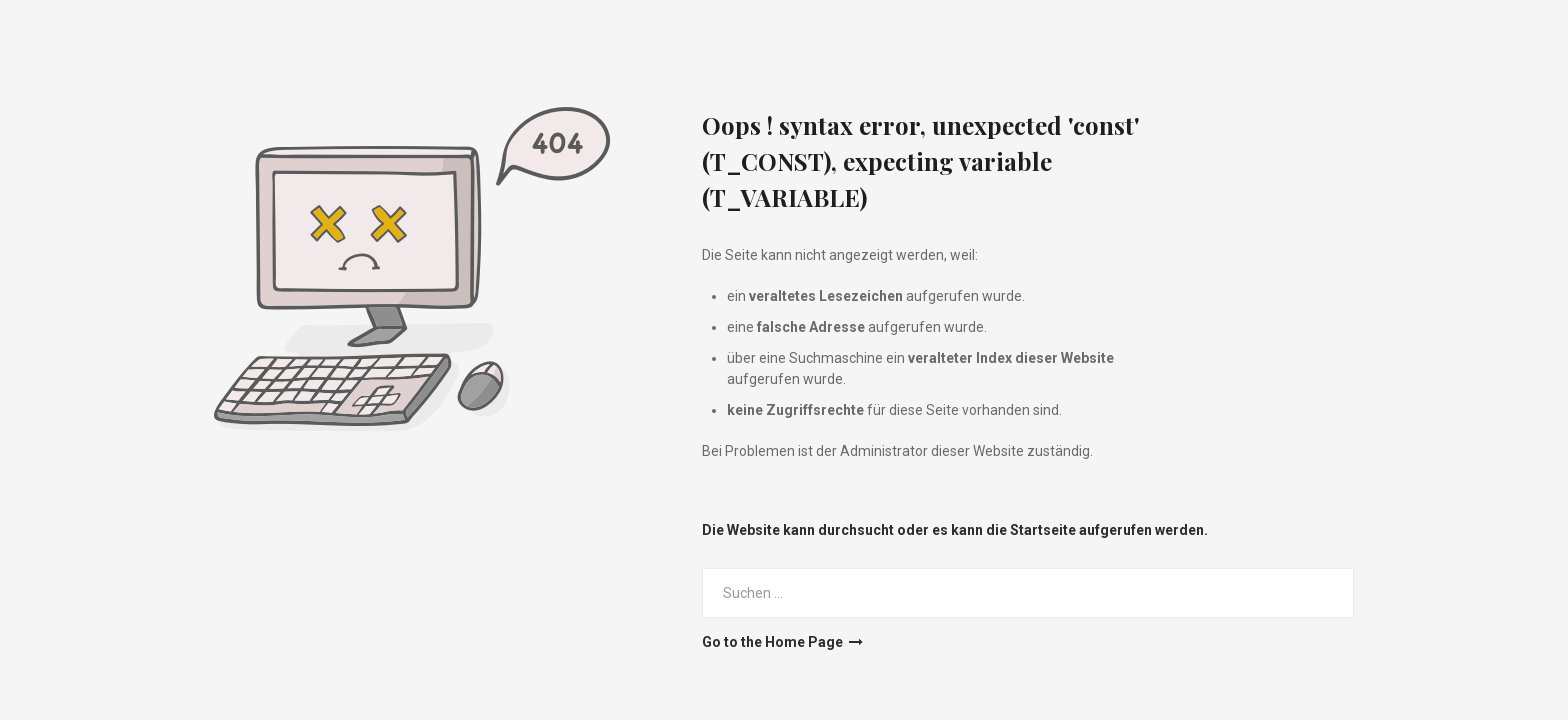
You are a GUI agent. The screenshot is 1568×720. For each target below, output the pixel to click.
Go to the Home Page (782, 642)
